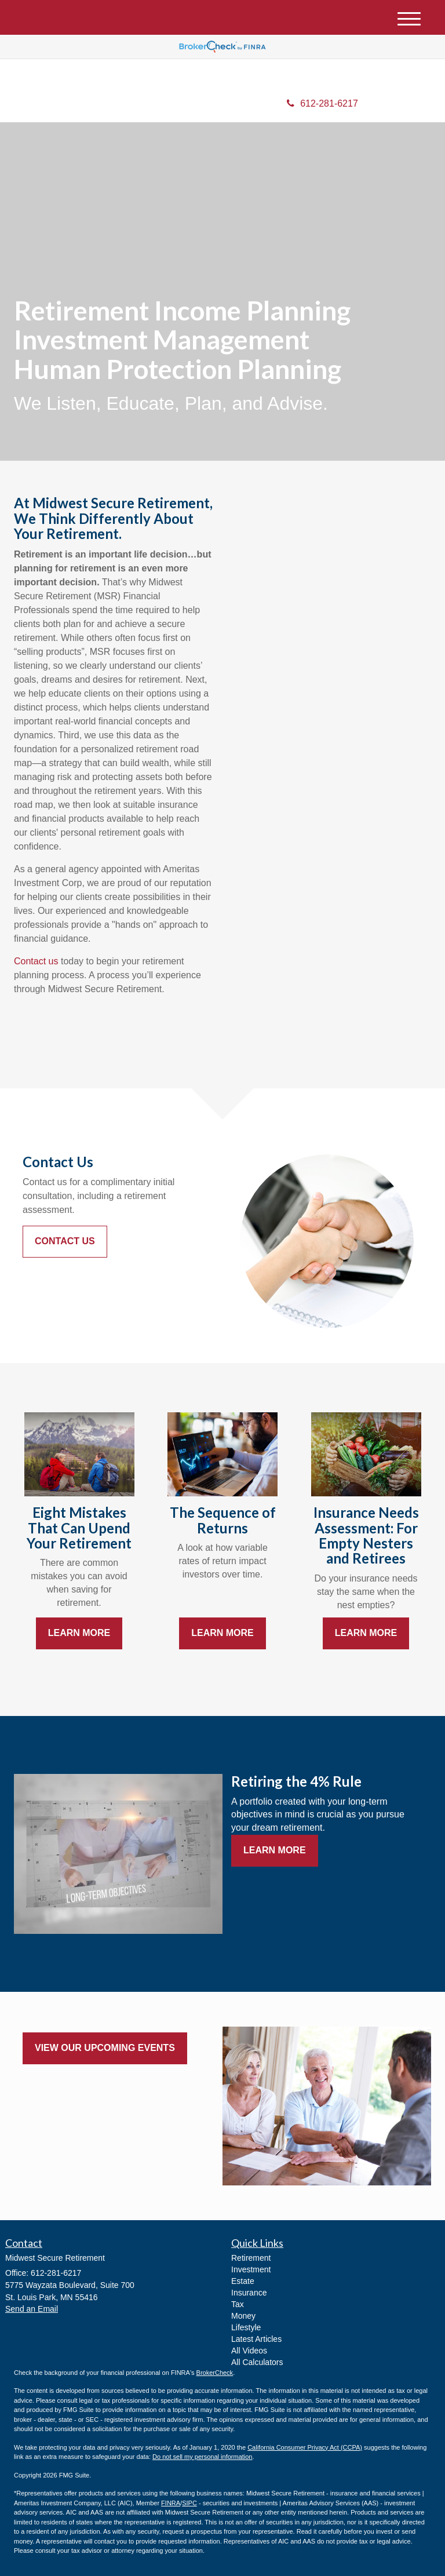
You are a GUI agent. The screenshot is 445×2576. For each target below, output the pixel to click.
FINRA (170, 2503)
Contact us (36, 961)
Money (243, 2315)
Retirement (251, 2257)
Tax (237, 2304)
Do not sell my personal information (202, 2456)
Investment (251, 2269)
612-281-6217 (322, 103)
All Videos (249, 2350)
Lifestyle (246, 2327)
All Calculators (257, 2362)
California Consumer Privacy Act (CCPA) (304, 2447)
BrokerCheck (215, 2372)
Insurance (249, 2292)
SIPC (189, 2503)
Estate (242, 2281)
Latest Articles (256, 2339)
